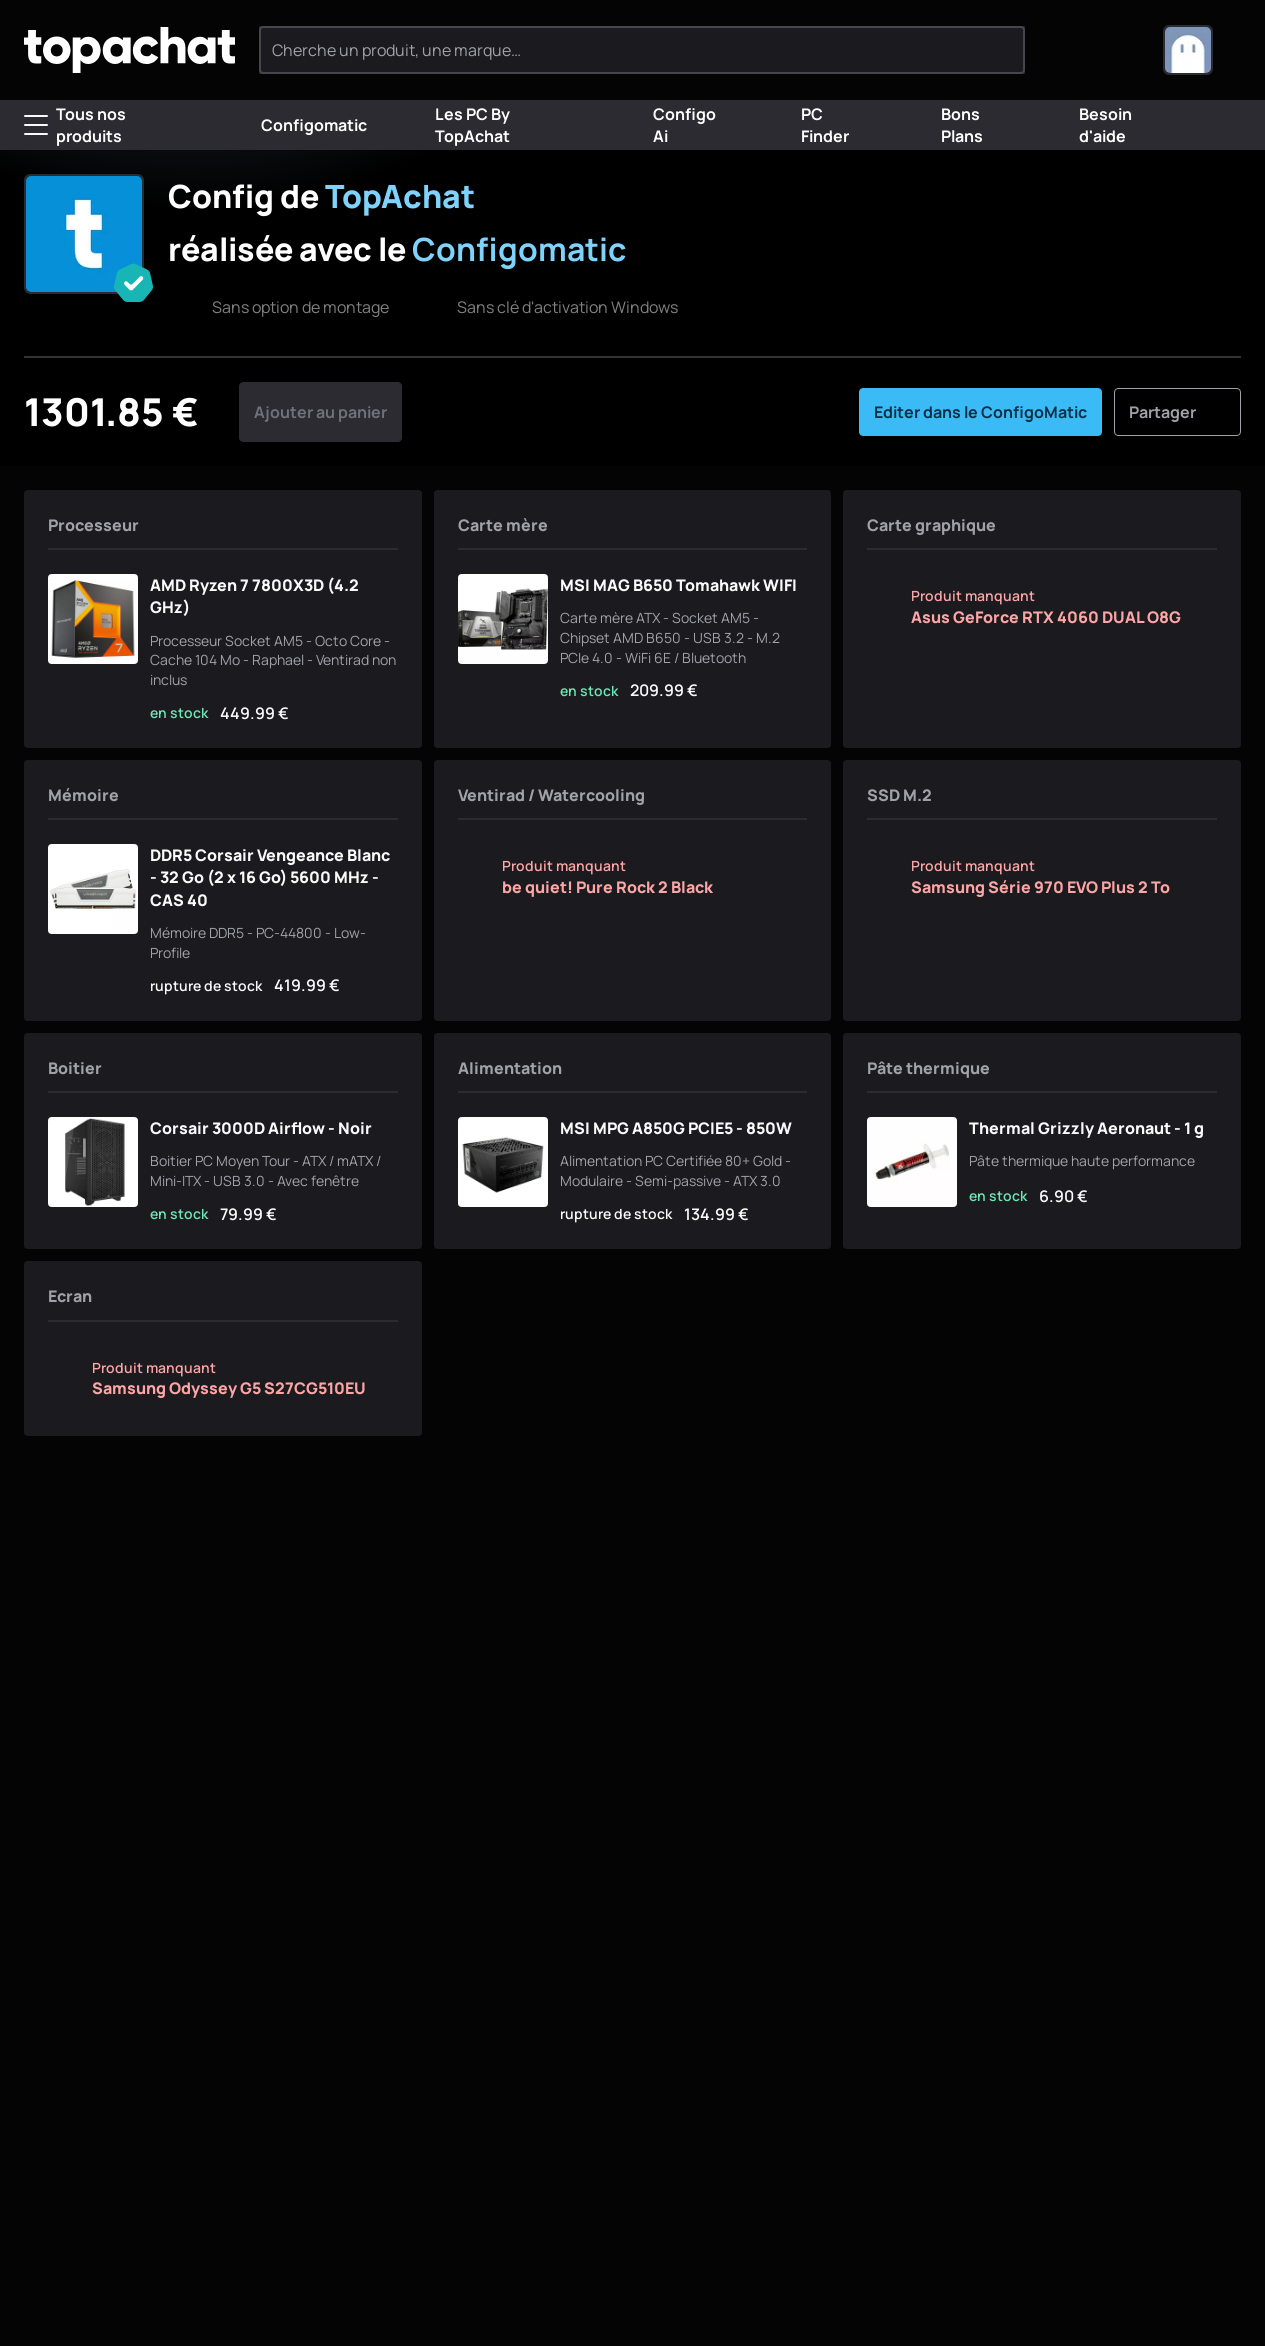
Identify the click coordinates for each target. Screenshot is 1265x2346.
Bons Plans (946, 125)
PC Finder (809, 125)
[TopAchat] (129, 50)
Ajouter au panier (320, 412)
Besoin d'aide (1090, 125)
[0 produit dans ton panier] (1114, 50)
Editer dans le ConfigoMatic (980, 412)
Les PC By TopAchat (456, 125)
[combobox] (1202, 50)
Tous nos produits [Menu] (75, 125)
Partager (1177, 412)
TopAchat (400, 196)
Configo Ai (669, 125)
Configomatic (298, 125)
